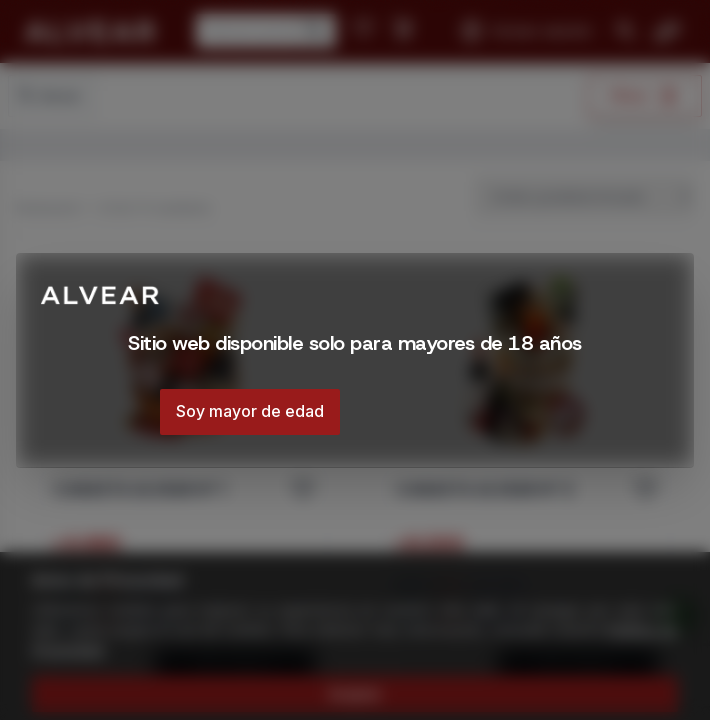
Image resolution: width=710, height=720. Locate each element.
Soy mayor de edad (250, 411)
